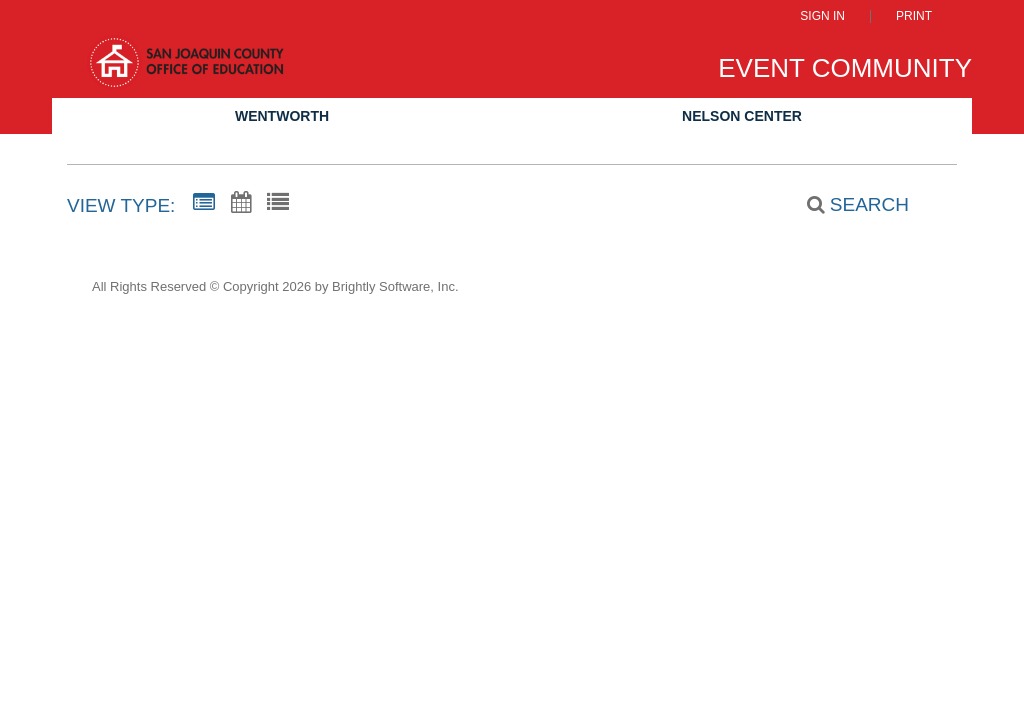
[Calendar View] (241, 203)
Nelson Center (742, 116)
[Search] (847, 205)
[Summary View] (204, 203)
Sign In (822, 16)
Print (914, 16)
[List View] (278, 203)
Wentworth (282, 116)
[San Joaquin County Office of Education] (185, 71)
